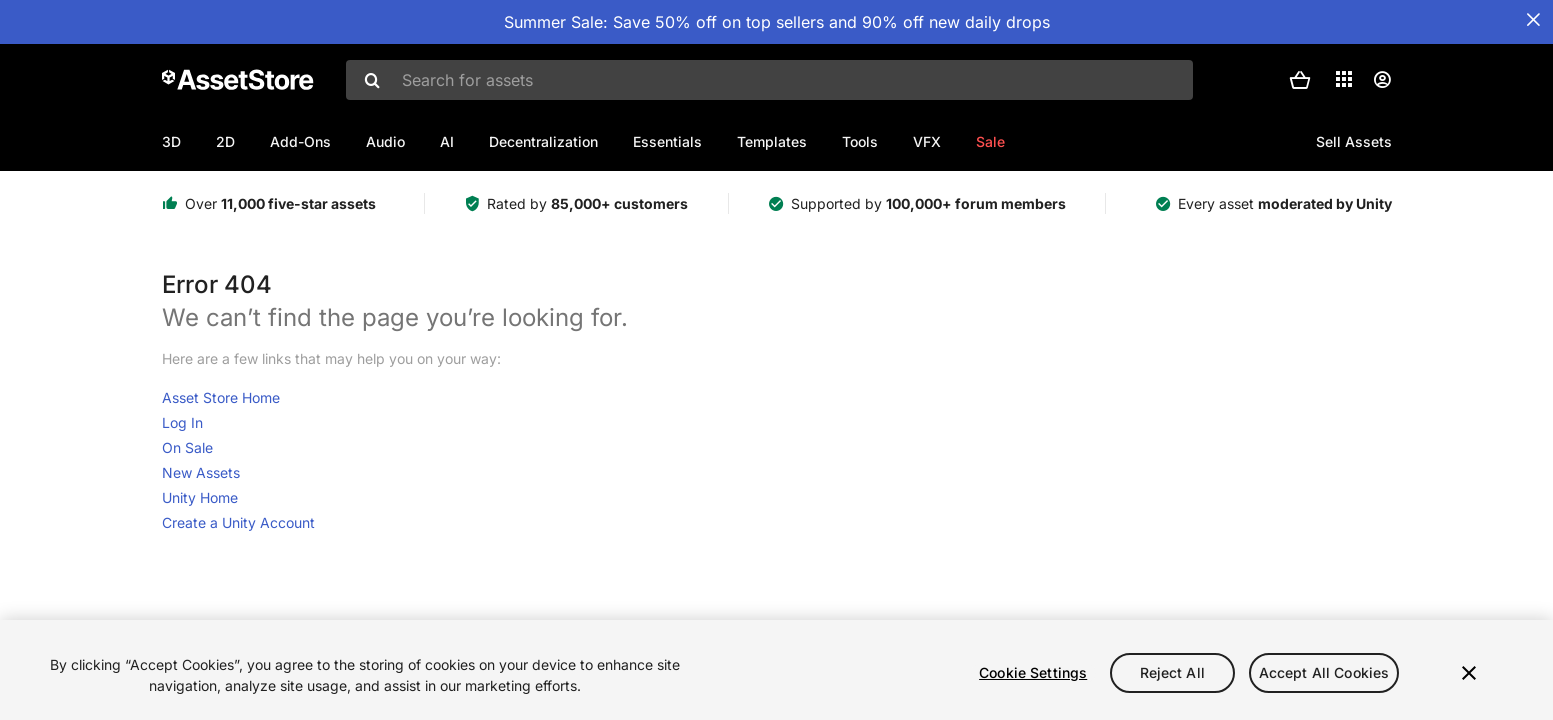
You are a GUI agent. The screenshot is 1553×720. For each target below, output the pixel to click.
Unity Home (200, 497)
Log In (182, 422)
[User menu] (1382, 80)
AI (447, 141)
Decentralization (543, 141)
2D (225, 141)
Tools (860, 141)
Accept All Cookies (1324, 672)
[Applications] (1344, 79)
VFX (927, 141)
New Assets (201, 472)
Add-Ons (300, 141)
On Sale (187, 447)
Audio (385, 141)
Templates (772, 141)
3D (171, 141)
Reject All (1172, 672)
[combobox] (770, 80)
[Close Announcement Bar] (1533, 20)
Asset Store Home (221, 397)
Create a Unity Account (238, 522)
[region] (776, 670)
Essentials (667, 141)
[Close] (1469, 673)
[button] (1300, 80)
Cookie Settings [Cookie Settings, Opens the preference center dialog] (1033, 672)
